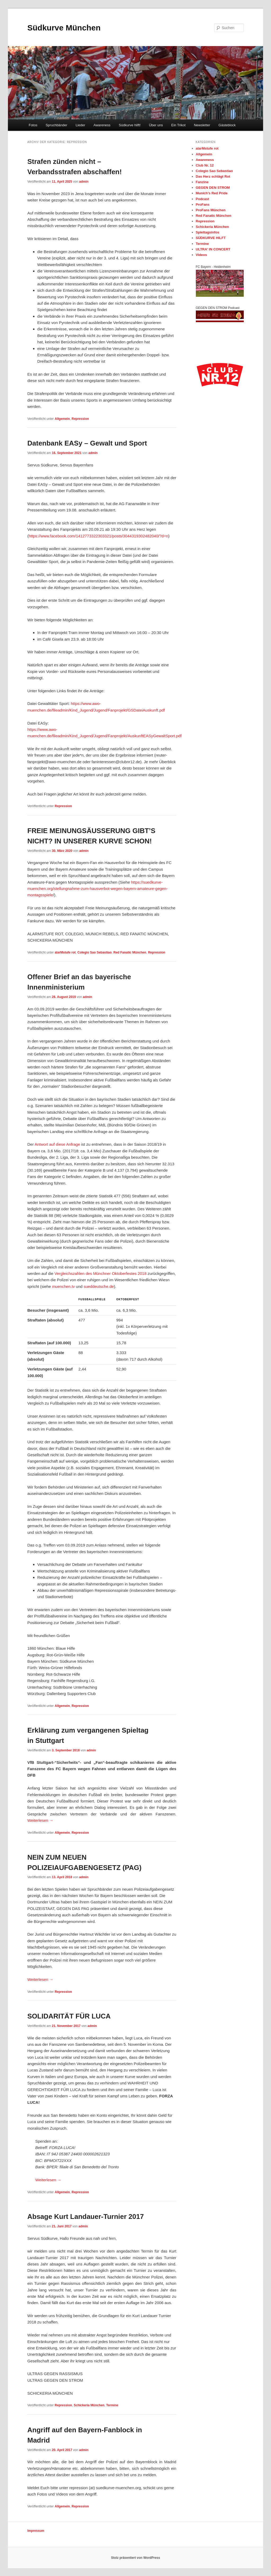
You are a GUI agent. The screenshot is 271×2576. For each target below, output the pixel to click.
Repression (80, 419)
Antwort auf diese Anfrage (57, 1144)
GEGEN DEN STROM (213, 188)
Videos (201, 255)
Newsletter (202, 125)
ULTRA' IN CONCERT (213, 249)
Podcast (202, 199)
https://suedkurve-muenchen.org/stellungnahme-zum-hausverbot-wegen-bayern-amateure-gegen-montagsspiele (97, 888)
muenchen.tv (63, 1286)
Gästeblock (227, 125)
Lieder (80, 125)
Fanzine (202, 182)
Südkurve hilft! (130, 125)
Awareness (101, 125)
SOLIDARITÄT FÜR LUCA (69, 2016)
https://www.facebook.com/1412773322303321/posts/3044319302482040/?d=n (98, 536)
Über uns (156, 125)
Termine (112, 2405)
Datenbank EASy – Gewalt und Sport (87, 443)
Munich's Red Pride (212, 193)
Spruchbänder (56, 125)
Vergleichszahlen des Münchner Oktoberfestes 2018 (101, 1273)
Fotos (33, 125)
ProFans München (211, 210)
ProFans (203, 204)
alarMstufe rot (65, 952)
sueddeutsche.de (99, 1286)
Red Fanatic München (130, 952)
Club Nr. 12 (205, 165)
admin (83, 181)
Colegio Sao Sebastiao (94, 952)
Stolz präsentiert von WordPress (135, 2558)
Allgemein (62, 419)
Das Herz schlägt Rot (213, 176)
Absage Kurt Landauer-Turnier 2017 (85, 2216)
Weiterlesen (40, 1820)
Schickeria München (89, 2405)
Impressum (35, 2531)
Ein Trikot (178, 125)
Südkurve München (64, 27)
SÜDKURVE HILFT (211, 238)
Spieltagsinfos (207, 232)
